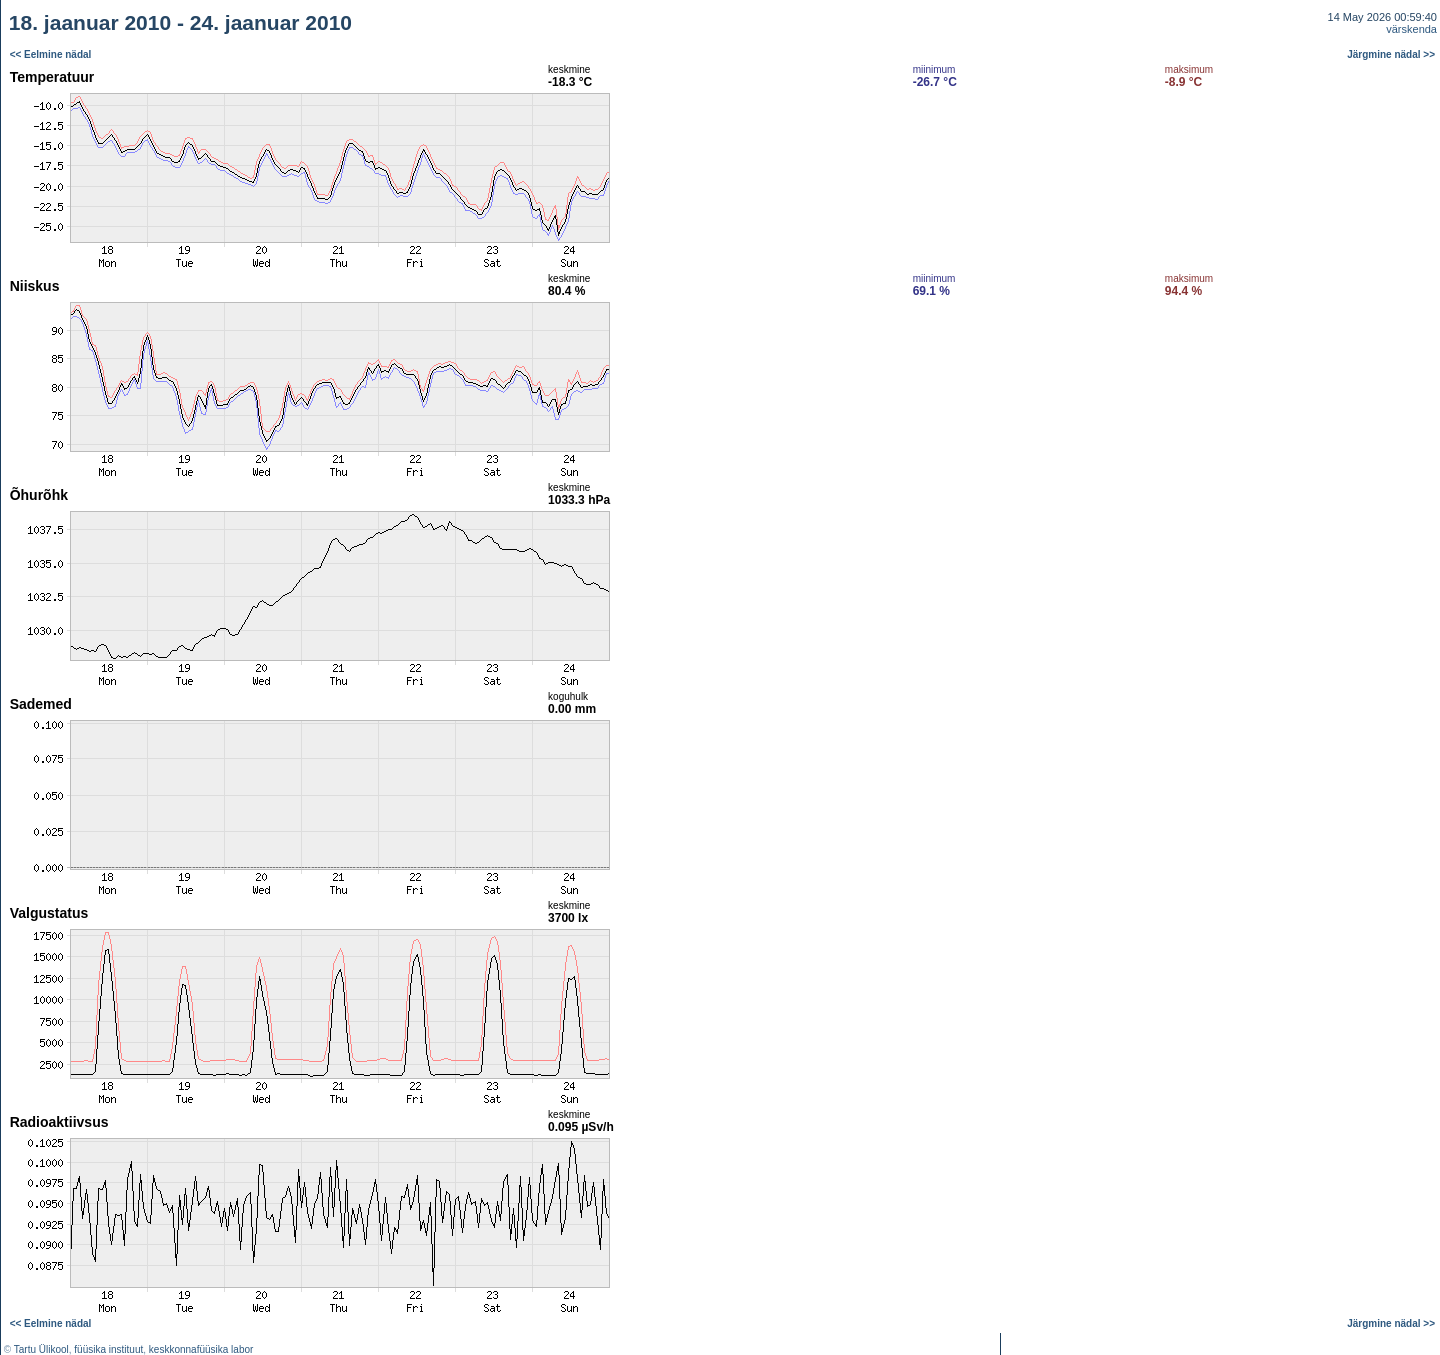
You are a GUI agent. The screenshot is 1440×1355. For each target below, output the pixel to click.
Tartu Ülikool (41, 1349)
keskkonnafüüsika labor (201, 1349)
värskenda (1411, 29)
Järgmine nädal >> (1391, 54)
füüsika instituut (108, 1349)
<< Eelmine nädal (51, 54)
